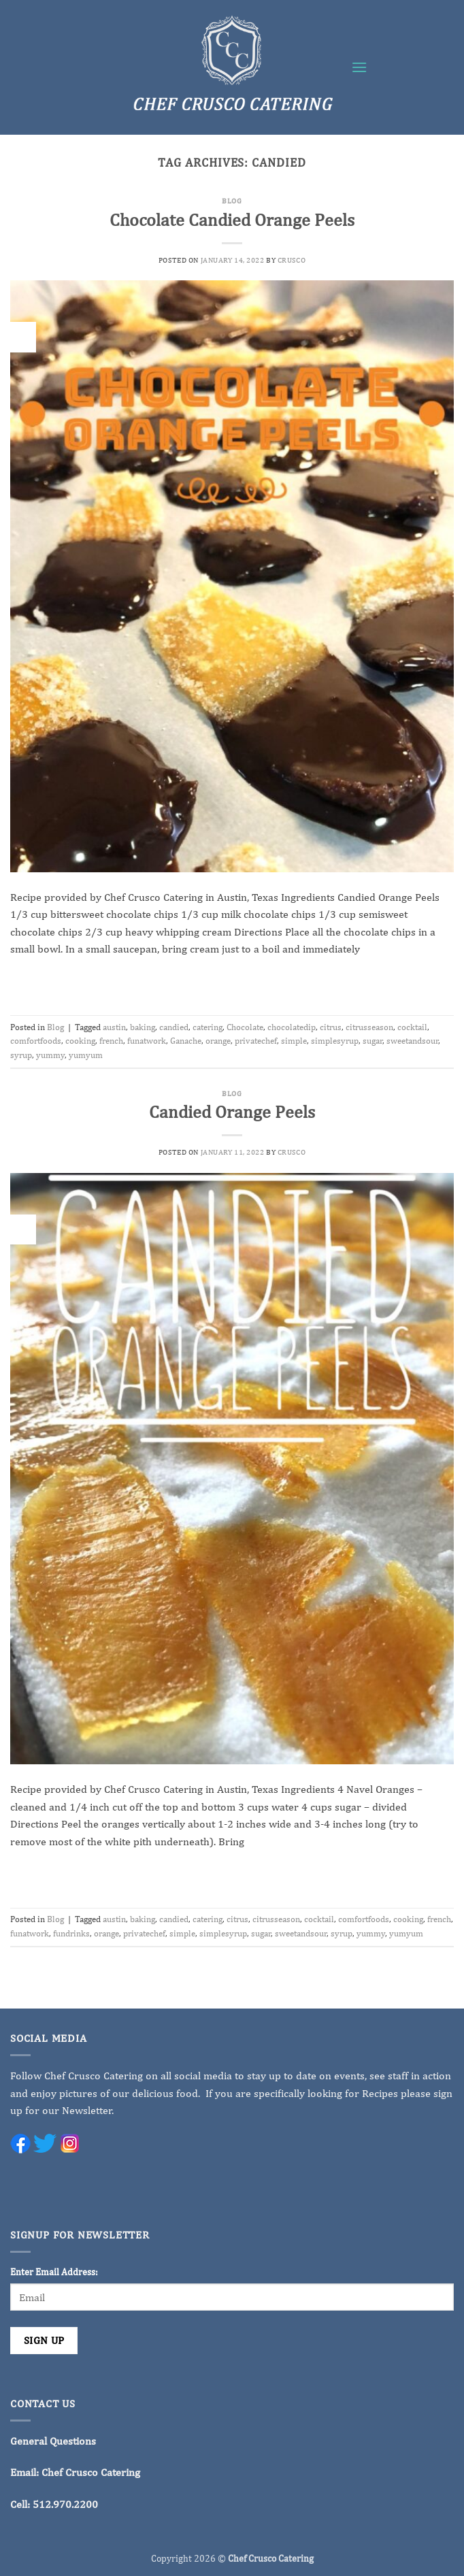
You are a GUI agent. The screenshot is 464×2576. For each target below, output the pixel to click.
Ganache (185, 1041)
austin (114, 1027)
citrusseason (369, 1027)
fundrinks (71, 1933)
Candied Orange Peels (232, 1112)
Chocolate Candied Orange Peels (232, 220)
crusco (291, 259)
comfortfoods (35, 1041)
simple (294, 1041)
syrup (21, 1055)
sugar (372, 1041)
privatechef (256, 1041)
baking (142, 1027)
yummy (50, 1055)
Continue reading (232, 980)
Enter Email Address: (54, 2271)
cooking (80, 1041)
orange (218, 1041)
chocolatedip (291, 1027)
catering (207, 1027)
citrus (331, 1027)
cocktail (412, 1027)
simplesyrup (335, 1041)
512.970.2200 (65, 2504)
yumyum (86, 1055)
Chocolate (245, 1027)
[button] (359, 67)
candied (173, 1027)
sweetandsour (412, 1041)
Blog (232, 200)
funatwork (146, 1041)
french (111, 1041)
